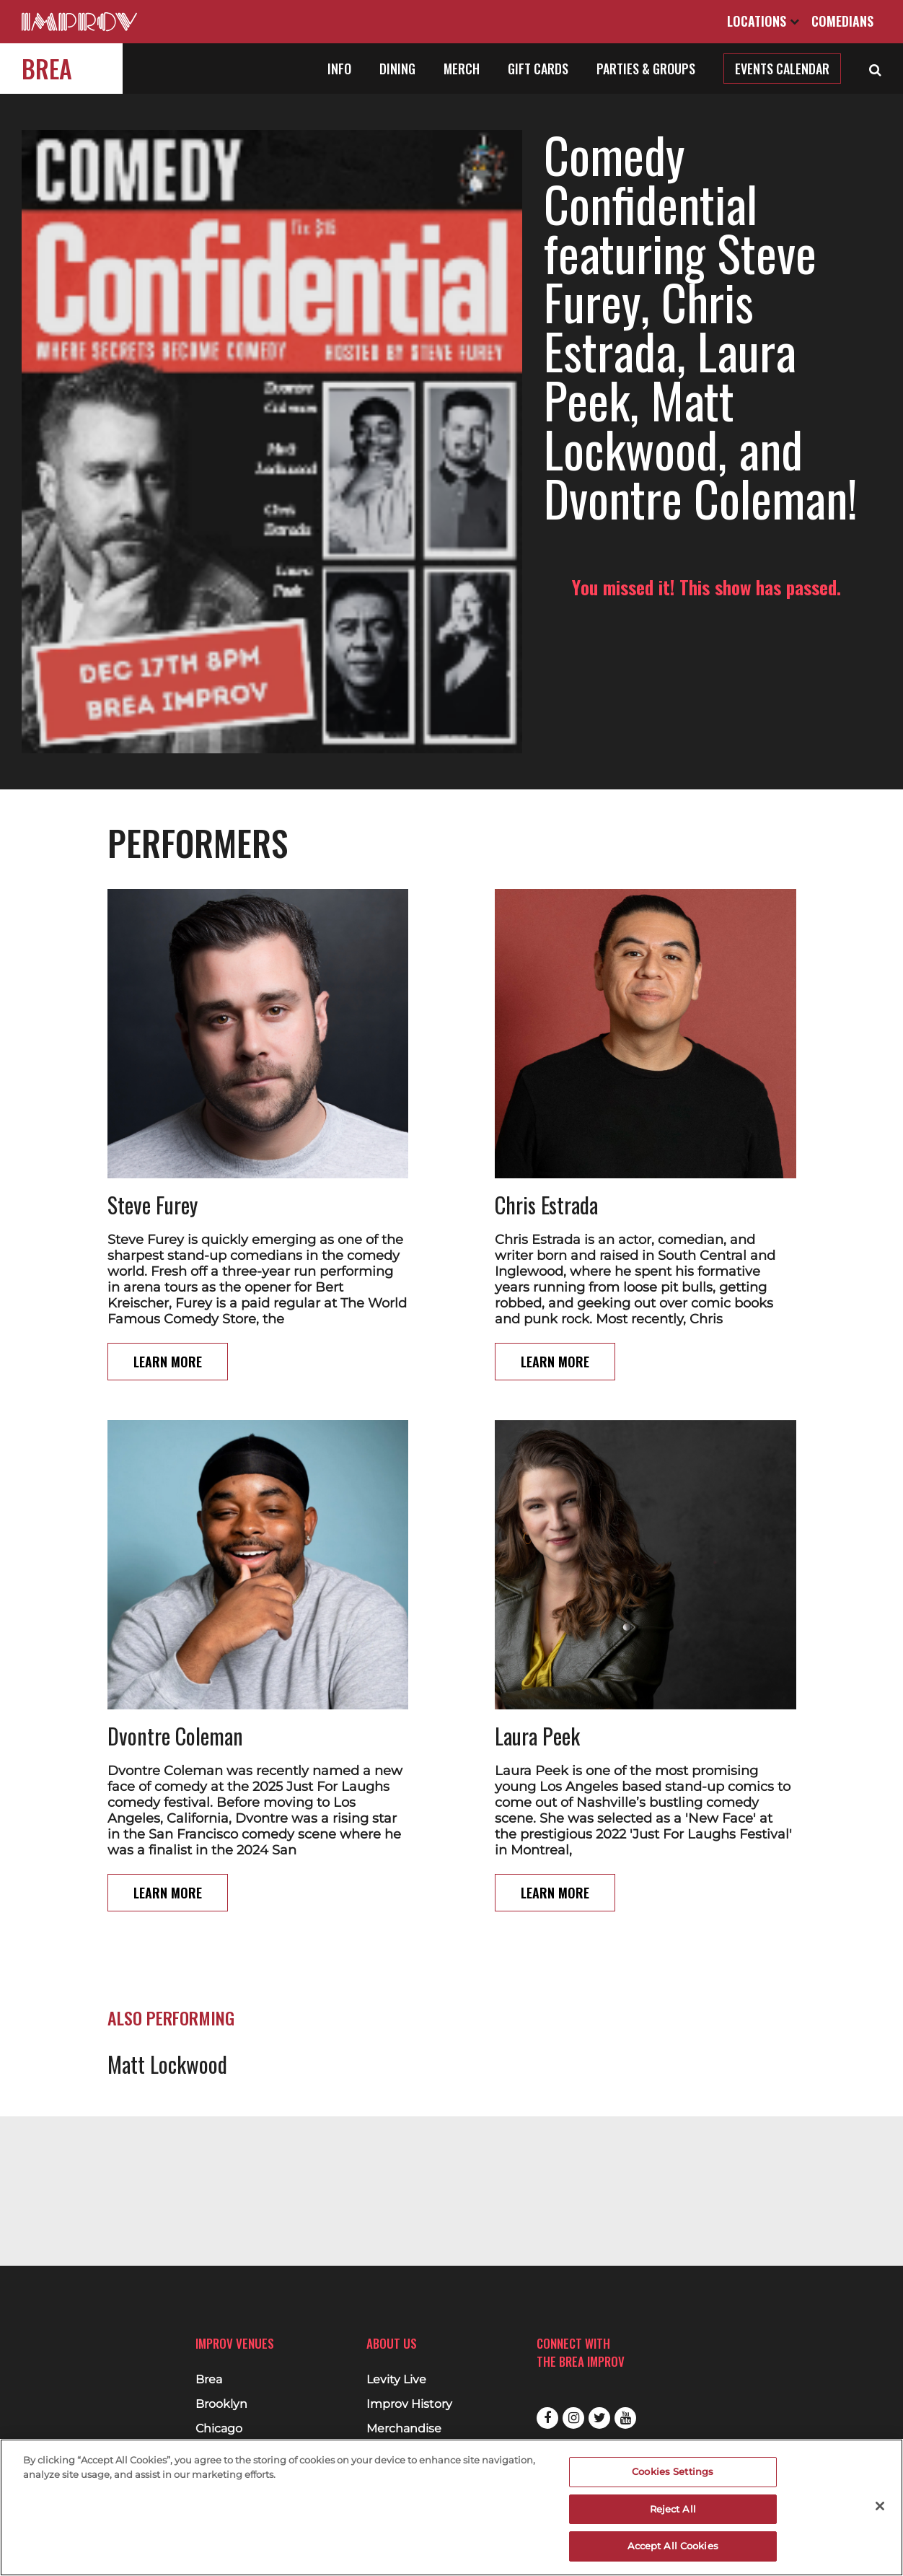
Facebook (547, 2418)
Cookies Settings (672, 2471)
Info (339, 68)
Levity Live (396, 2380)
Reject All (673, 2509)
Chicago (218, 2429)
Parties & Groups (645, 68)
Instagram (573, 2418)
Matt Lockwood (167, 1976)
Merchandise (403, 2429)
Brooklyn (221, 2404)
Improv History (409, 2404)
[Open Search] (875, 68)
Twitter (599, 2418)
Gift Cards (538, 68)
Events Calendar (782, 68)
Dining (397, 68)
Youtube (625, 2418)
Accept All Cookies (672, 2545)
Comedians (842, 21)
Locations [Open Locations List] (763, 21)
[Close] (880, 2506)
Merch (462, 68)
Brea (47, 68)
